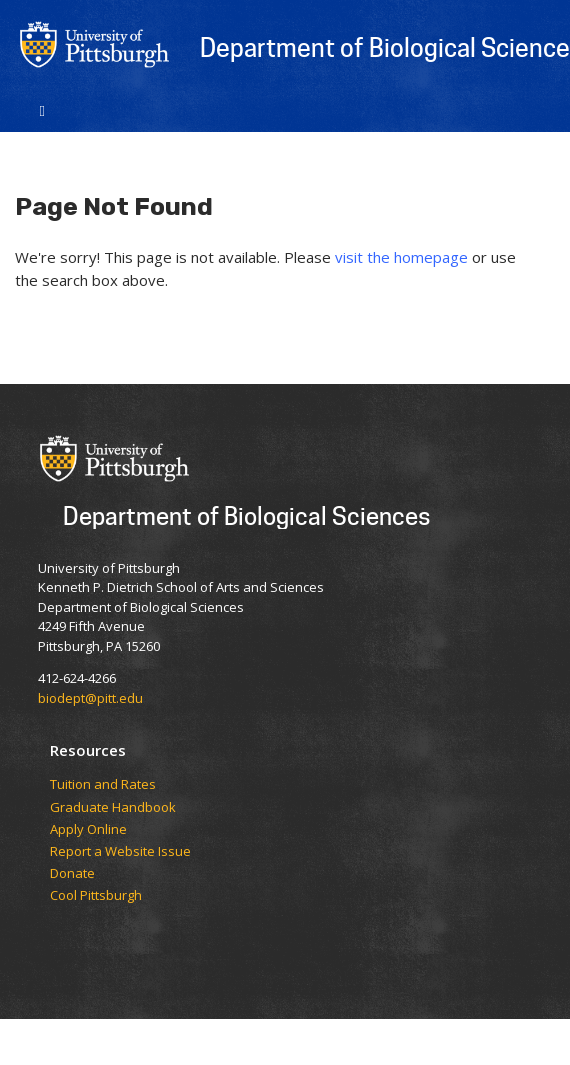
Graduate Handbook (113, 808)
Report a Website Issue (120, 852)
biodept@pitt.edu (90, 698)
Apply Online (88, 830)
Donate (72, 874)
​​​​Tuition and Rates (103, 785)
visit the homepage (401, 257)
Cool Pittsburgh (96, 896)
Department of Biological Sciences (247, 515)
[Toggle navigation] (42, 109)
